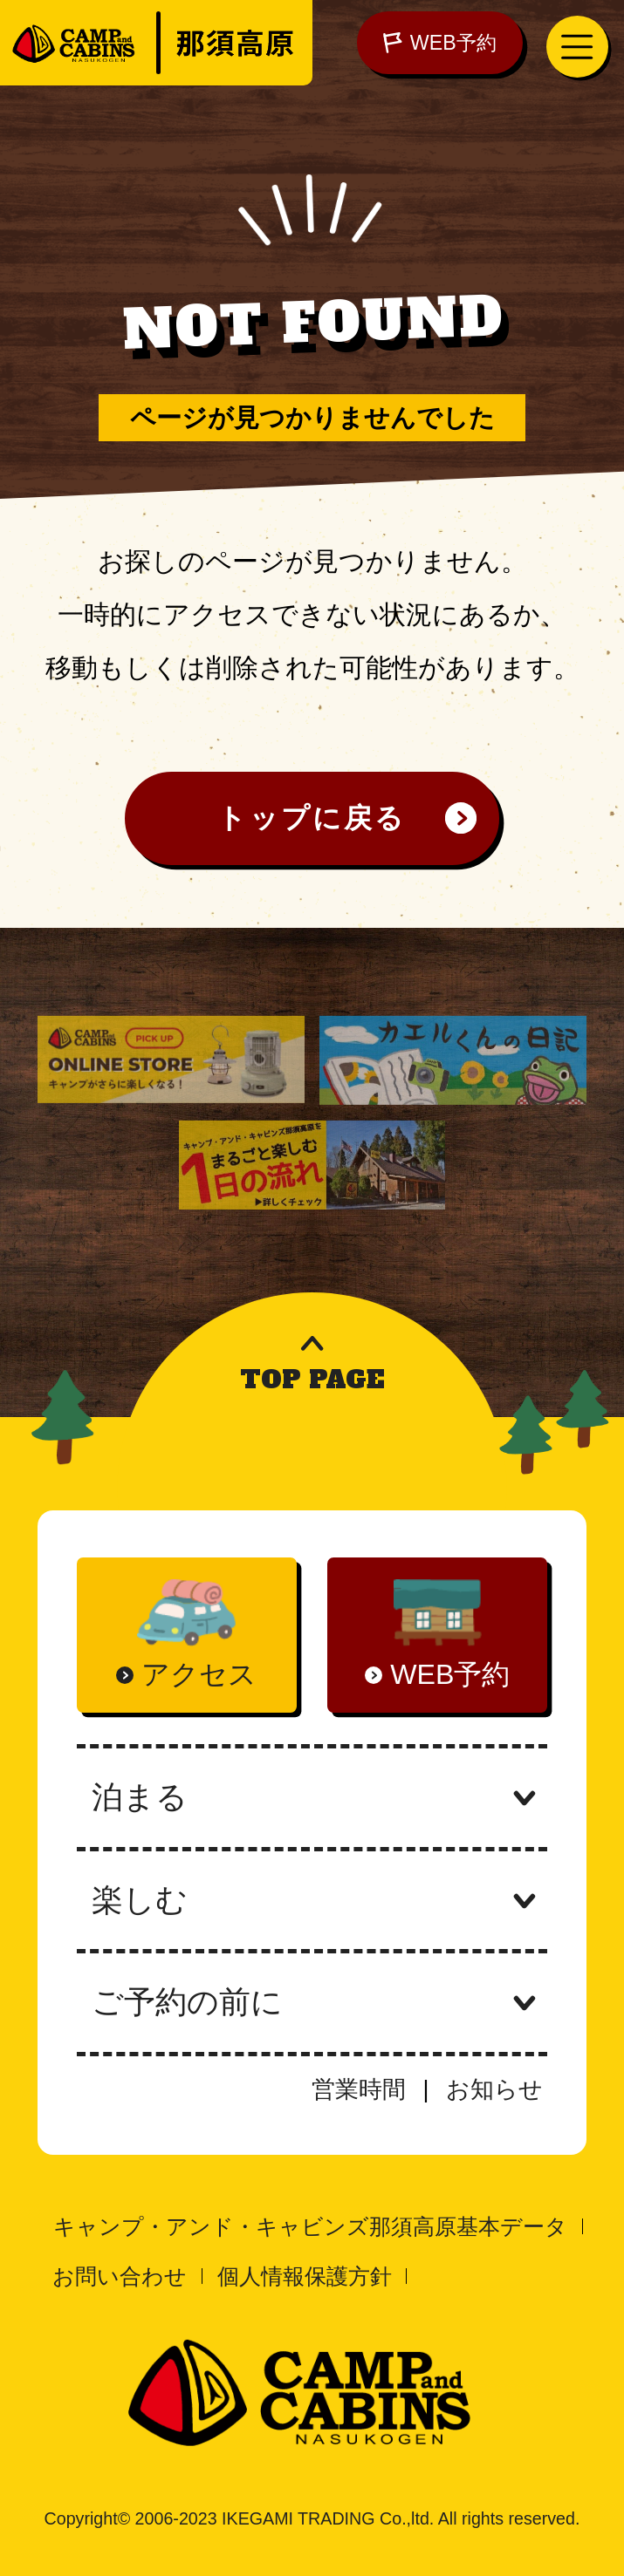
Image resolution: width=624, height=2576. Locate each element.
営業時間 (359, 2089)
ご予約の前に (311, 2002)
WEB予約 (439, 42)
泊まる (311, 1797)
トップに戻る (311, 818)
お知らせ (494, 2089)
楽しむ (311, 1900)
